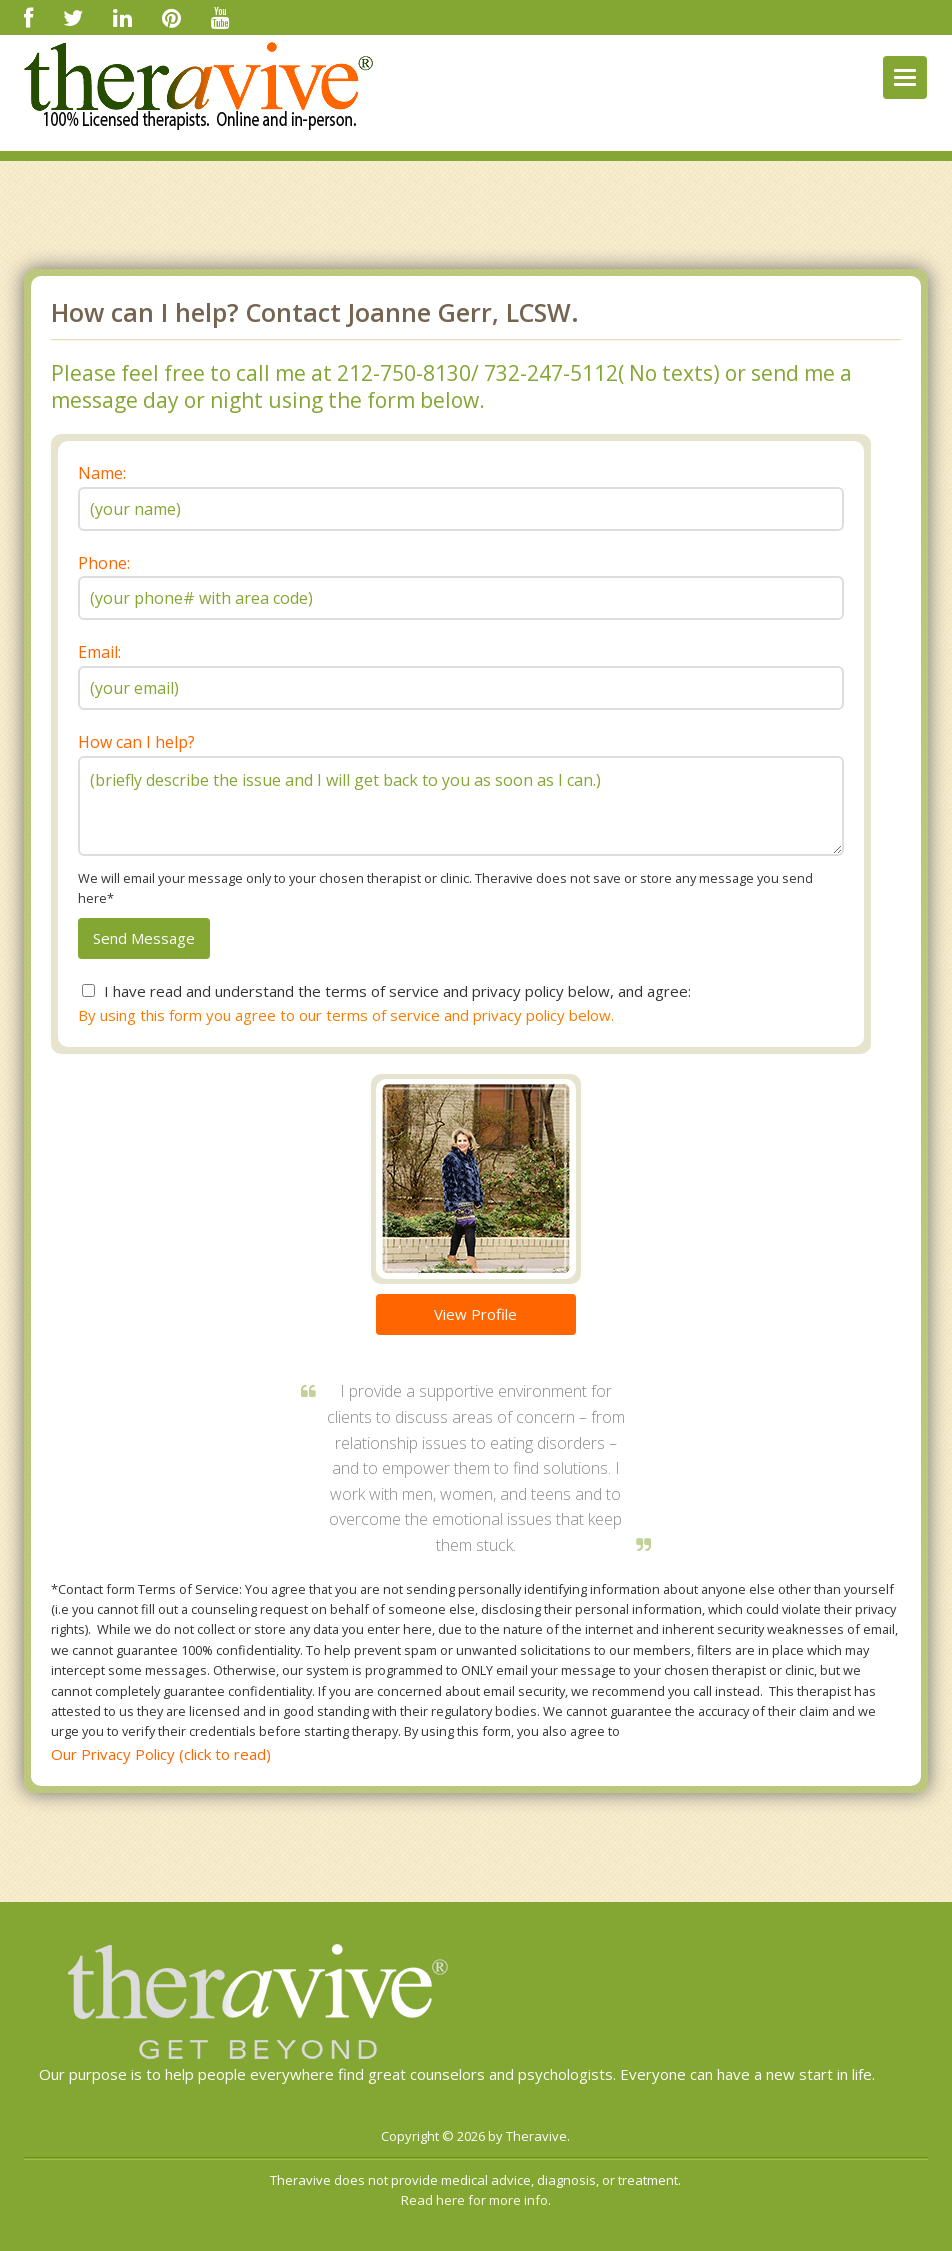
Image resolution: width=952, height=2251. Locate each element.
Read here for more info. (476, 2200)
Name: (102, 473)
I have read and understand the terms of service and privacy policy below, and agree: (397, 991)
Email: (99, 652)
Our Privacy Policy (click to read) (161, 1754)
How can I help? (136, 742)
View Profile (475, 1314)
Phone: (104, 563)
